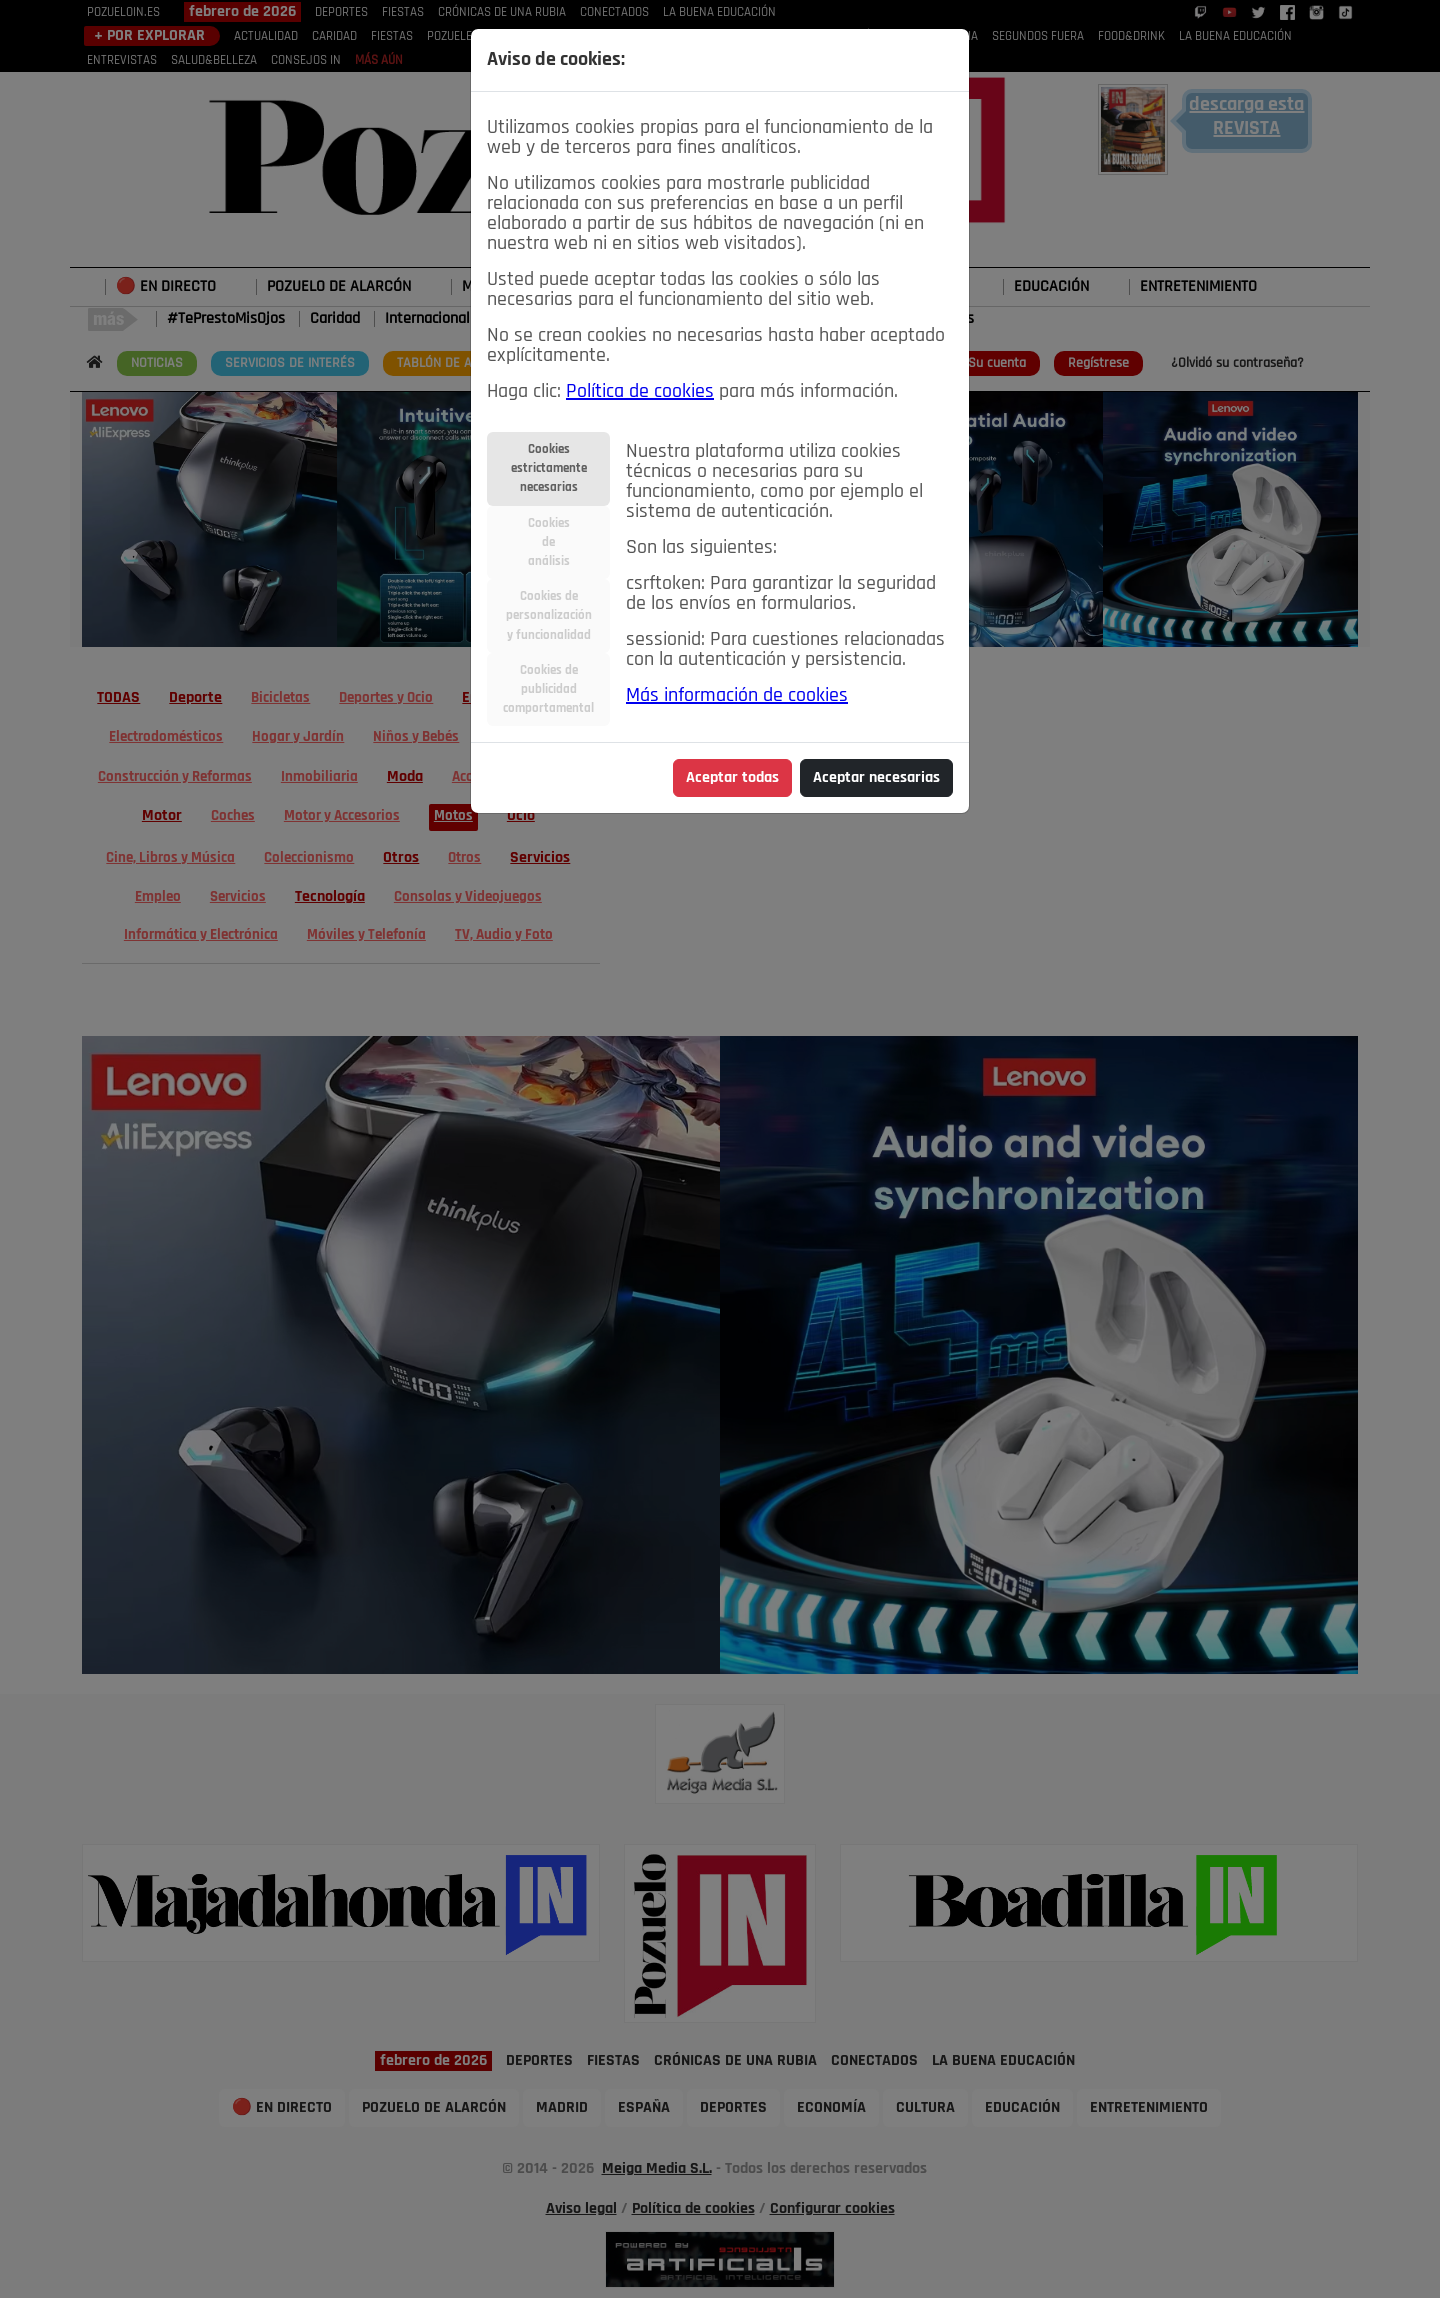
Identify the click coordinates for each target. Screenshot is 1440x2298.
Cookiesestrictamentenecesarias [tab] (549, 468)
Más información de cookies (737, 696)
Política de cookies (640, 392)
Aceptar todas (732, 778)
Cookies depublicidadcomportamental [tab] (548, 689)
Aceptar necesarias (876, 778)
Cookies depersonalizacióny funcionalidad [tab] (549, 615)
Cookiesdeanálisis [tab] (549, 542)
